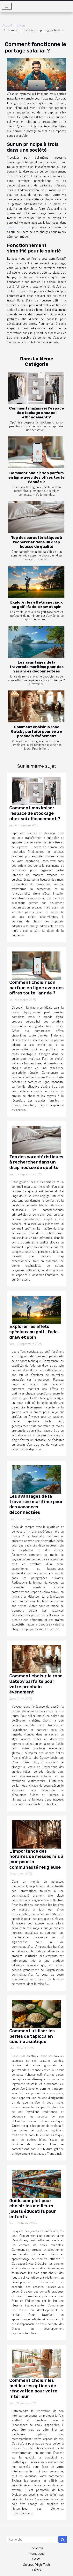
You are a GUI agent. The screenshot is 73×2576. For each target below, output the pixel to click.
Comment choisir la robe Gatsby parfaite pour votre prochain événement (36, 731)
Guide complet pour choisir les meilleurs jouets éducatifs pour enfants (32, 2208)
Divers (21, 25)
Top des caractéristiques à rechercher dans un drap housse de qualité (36, 542)
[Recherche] (31, 2539)
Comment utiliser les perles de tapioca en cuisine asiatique (32, 2036)
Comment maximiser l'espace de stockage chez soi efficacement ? (36, 412)
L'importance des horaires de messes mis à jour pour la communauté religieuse (36, 1859)
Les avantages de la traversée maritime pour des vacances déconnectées (37, 666)
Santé (36, 2559)
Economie (36, 2548)
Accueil (7, 25)
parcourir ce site (18, 227)
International (36, 2553)
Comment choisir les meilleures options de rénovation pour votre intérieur (33, 2388)
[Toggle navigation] (7, 6)
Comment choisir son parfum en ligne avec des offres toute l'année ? (36, 477)
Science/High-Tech (36, 2565)
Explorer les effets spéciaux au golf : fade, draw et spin (36, 604)
